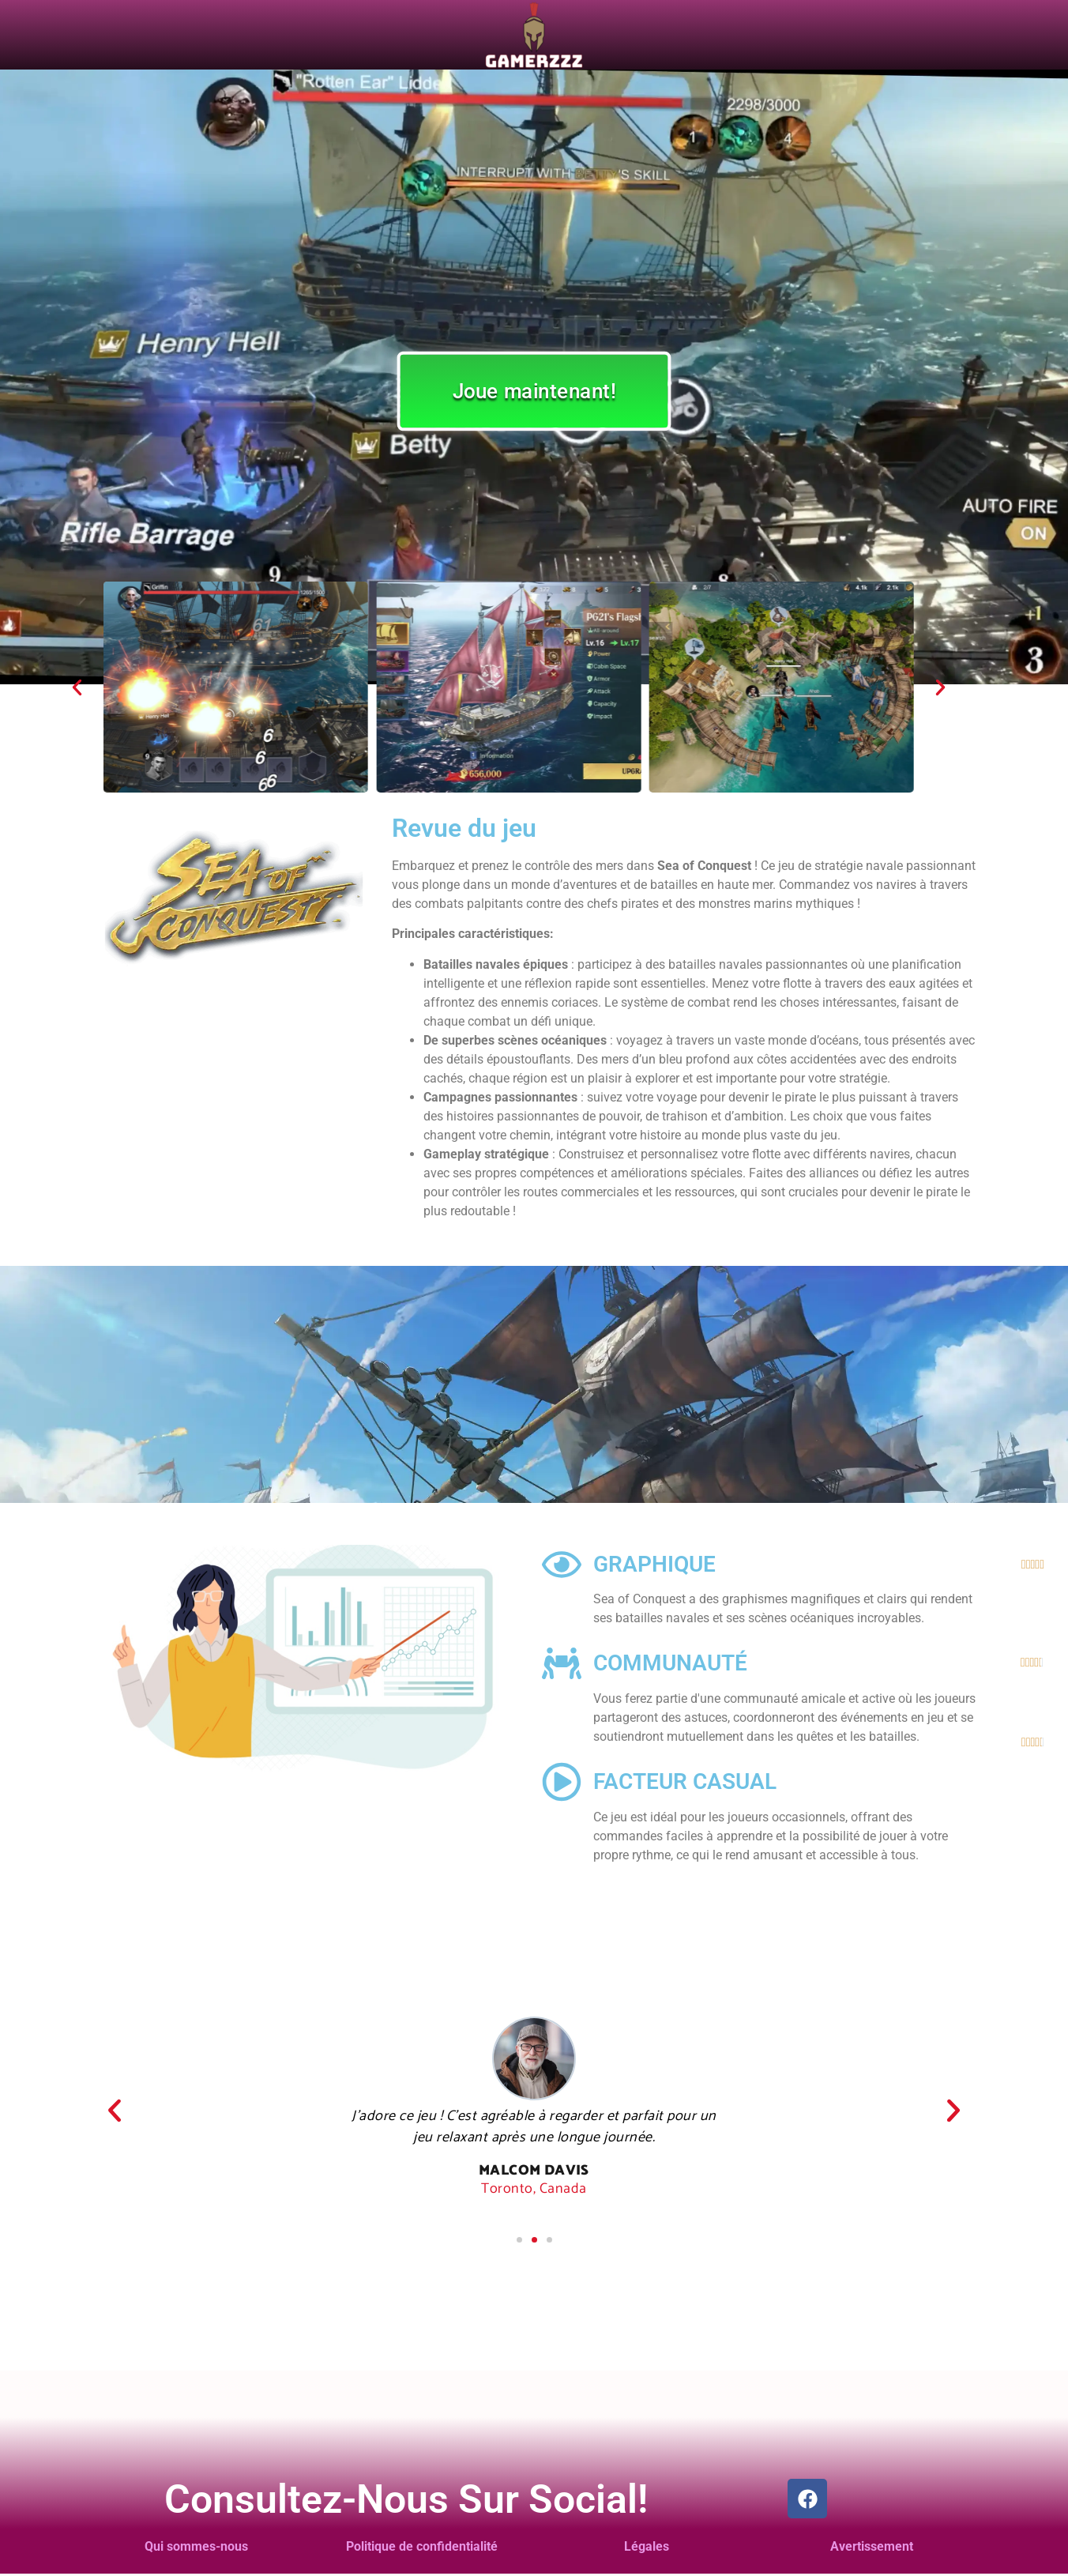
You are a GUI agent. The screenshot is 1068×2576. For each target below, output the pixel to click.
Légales (646, 2546)
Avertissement (871, 2546)
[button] (77, 687)
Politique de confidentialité (422, 2546)
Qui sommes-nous (196, 2546)
